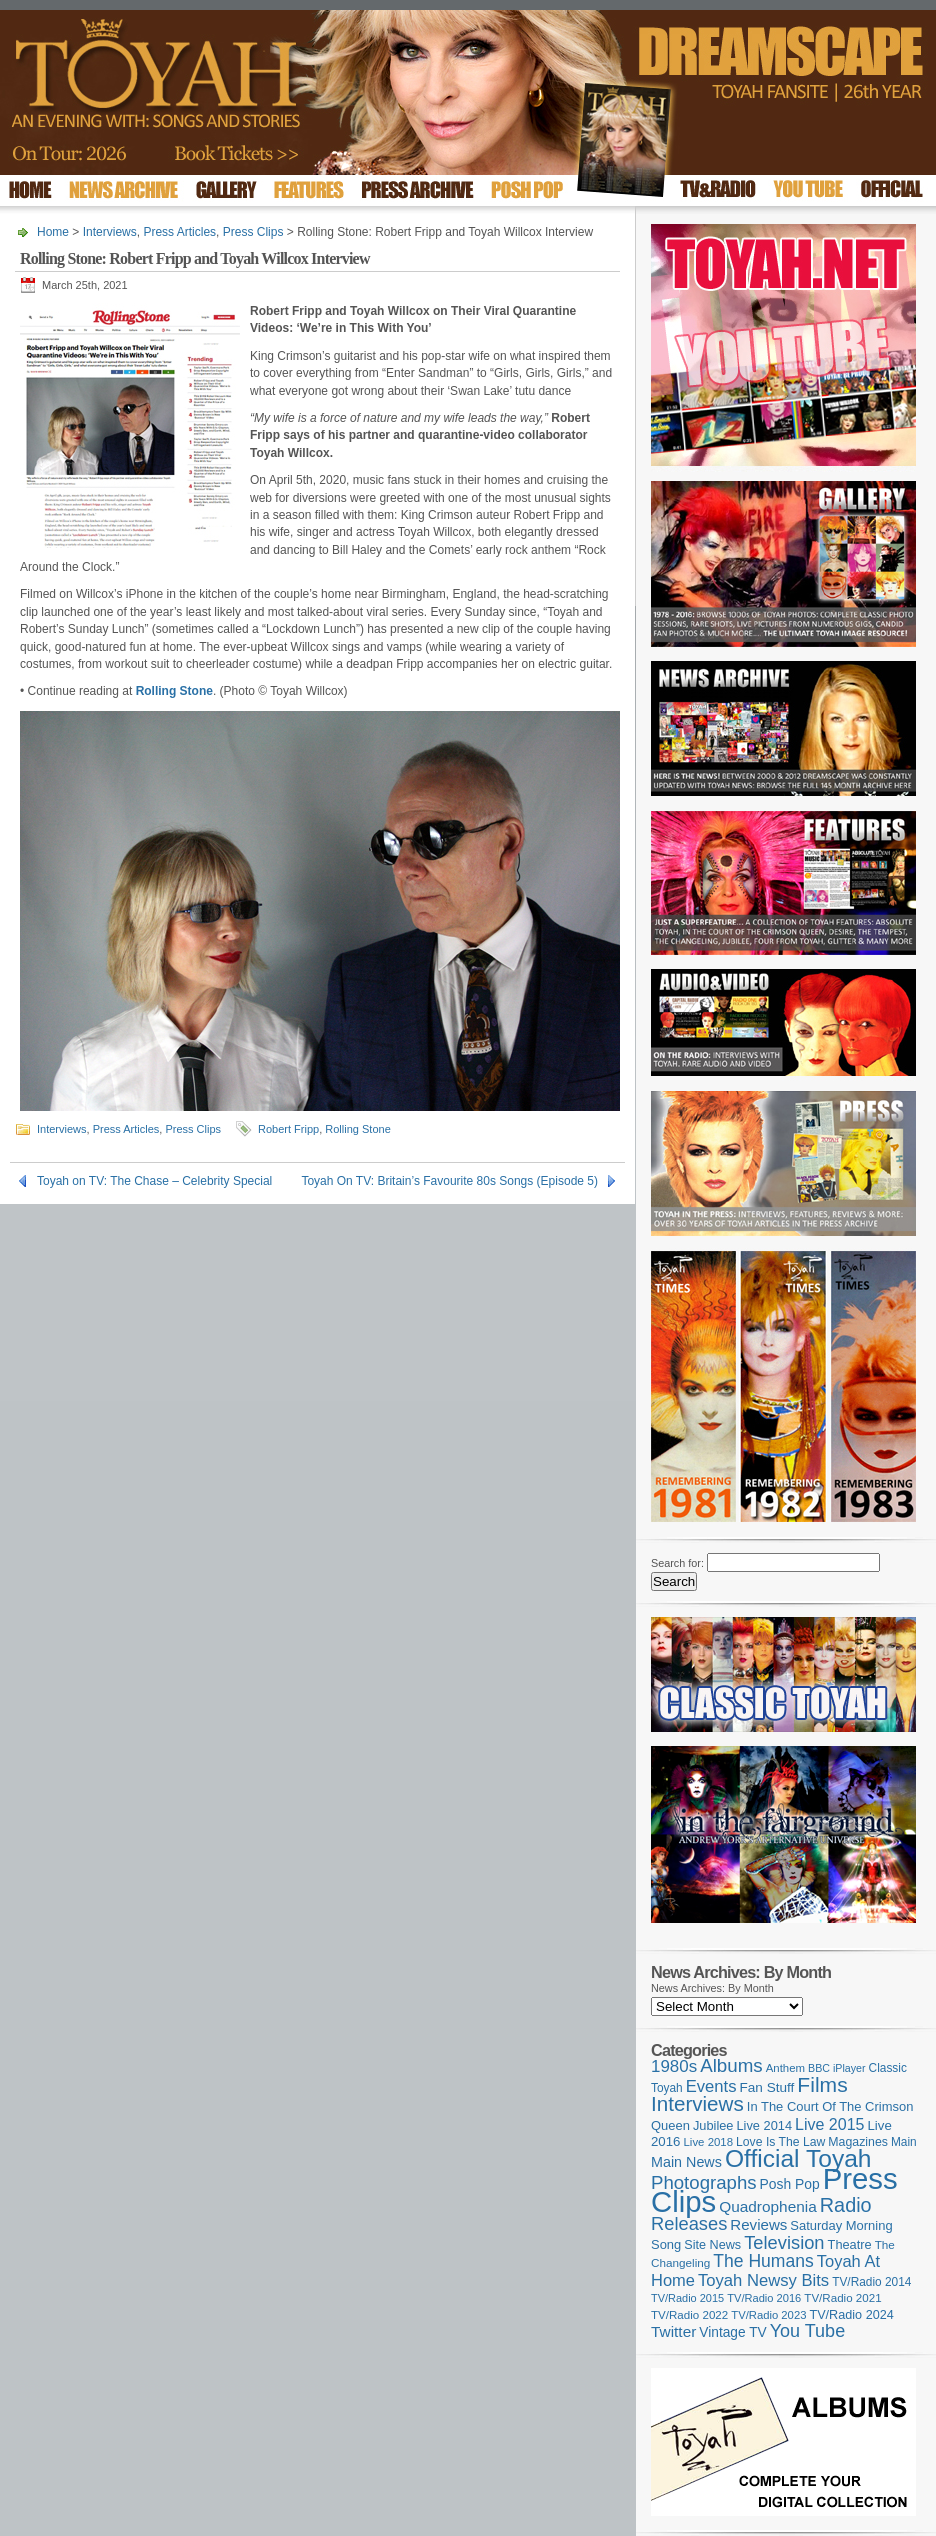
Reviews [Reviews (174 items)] (758, 2224)
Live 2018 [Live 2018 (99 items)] (709, 2142)
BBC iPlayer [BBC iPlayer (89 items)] (836, 2068)
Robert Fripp (288, 1129)
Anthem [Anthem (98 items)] (785, 2068)
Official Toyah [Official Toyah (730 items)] (798, 2158)
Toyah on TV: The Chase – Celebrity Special (154, 1181)
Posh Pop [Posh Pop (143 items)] (790, 2184)
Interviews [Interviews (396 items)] (697, 2103)
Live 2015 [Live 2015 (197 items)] (829, 2124)
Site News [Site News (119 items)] (712, 2245)
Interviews (110, 232)
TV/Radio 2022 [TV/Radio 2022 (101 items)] (689, 2315)
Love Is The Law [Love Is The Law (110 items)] (780, 2142)
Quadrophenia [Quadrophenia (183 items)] (768, 2206)
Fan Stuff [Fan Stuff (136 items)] (767, 2087)
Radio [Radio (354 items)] (846, 2205)
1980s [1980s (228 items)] (674, 2066)
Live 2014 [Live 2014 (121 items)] (765, 2125)
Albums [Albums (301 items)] (731, 2065)
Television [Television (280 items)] (784, 2242)
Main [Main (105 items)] (904, 2142)
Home (53, 232)
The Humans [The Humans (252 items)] (763, 2261)
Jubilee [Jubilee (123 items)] (713, 2125)
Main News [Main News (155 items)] (686, 2162)
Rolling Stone (357, 1129)
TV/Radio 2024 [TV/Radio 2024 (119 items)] (851, 2315)
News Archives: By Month (712, 1988)
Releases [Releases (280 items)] (689, 2223)
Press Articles (179, 232)
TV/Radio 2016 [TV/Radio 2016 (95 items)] (764, 2298)
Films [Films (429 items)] (822, 2084)
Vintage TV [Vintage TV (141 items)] (732, 2332)
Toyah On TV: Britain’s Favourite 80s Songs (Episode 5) (449, 1181)
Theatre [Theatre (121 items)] (850, 2244)
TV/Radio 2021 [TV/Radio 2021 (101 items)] (842, 2298)
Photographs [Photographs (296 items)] (704, 2182)
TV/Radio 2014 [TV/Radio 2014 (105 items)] (871, 2282)
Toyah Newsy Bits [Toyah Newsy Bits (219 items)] (763, 2280)
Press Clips (253, 232)
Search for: (677, 1563)
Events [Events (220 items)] (711, 2086)
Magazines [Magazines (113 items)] (858, 2142)
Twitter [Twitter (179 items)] (673, 2331)
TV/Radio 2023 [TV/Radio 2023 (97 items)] (768, 2315)
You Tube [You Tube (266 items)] (807, 2331)
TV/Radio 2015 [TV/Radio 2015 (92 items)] (687, 2298)
